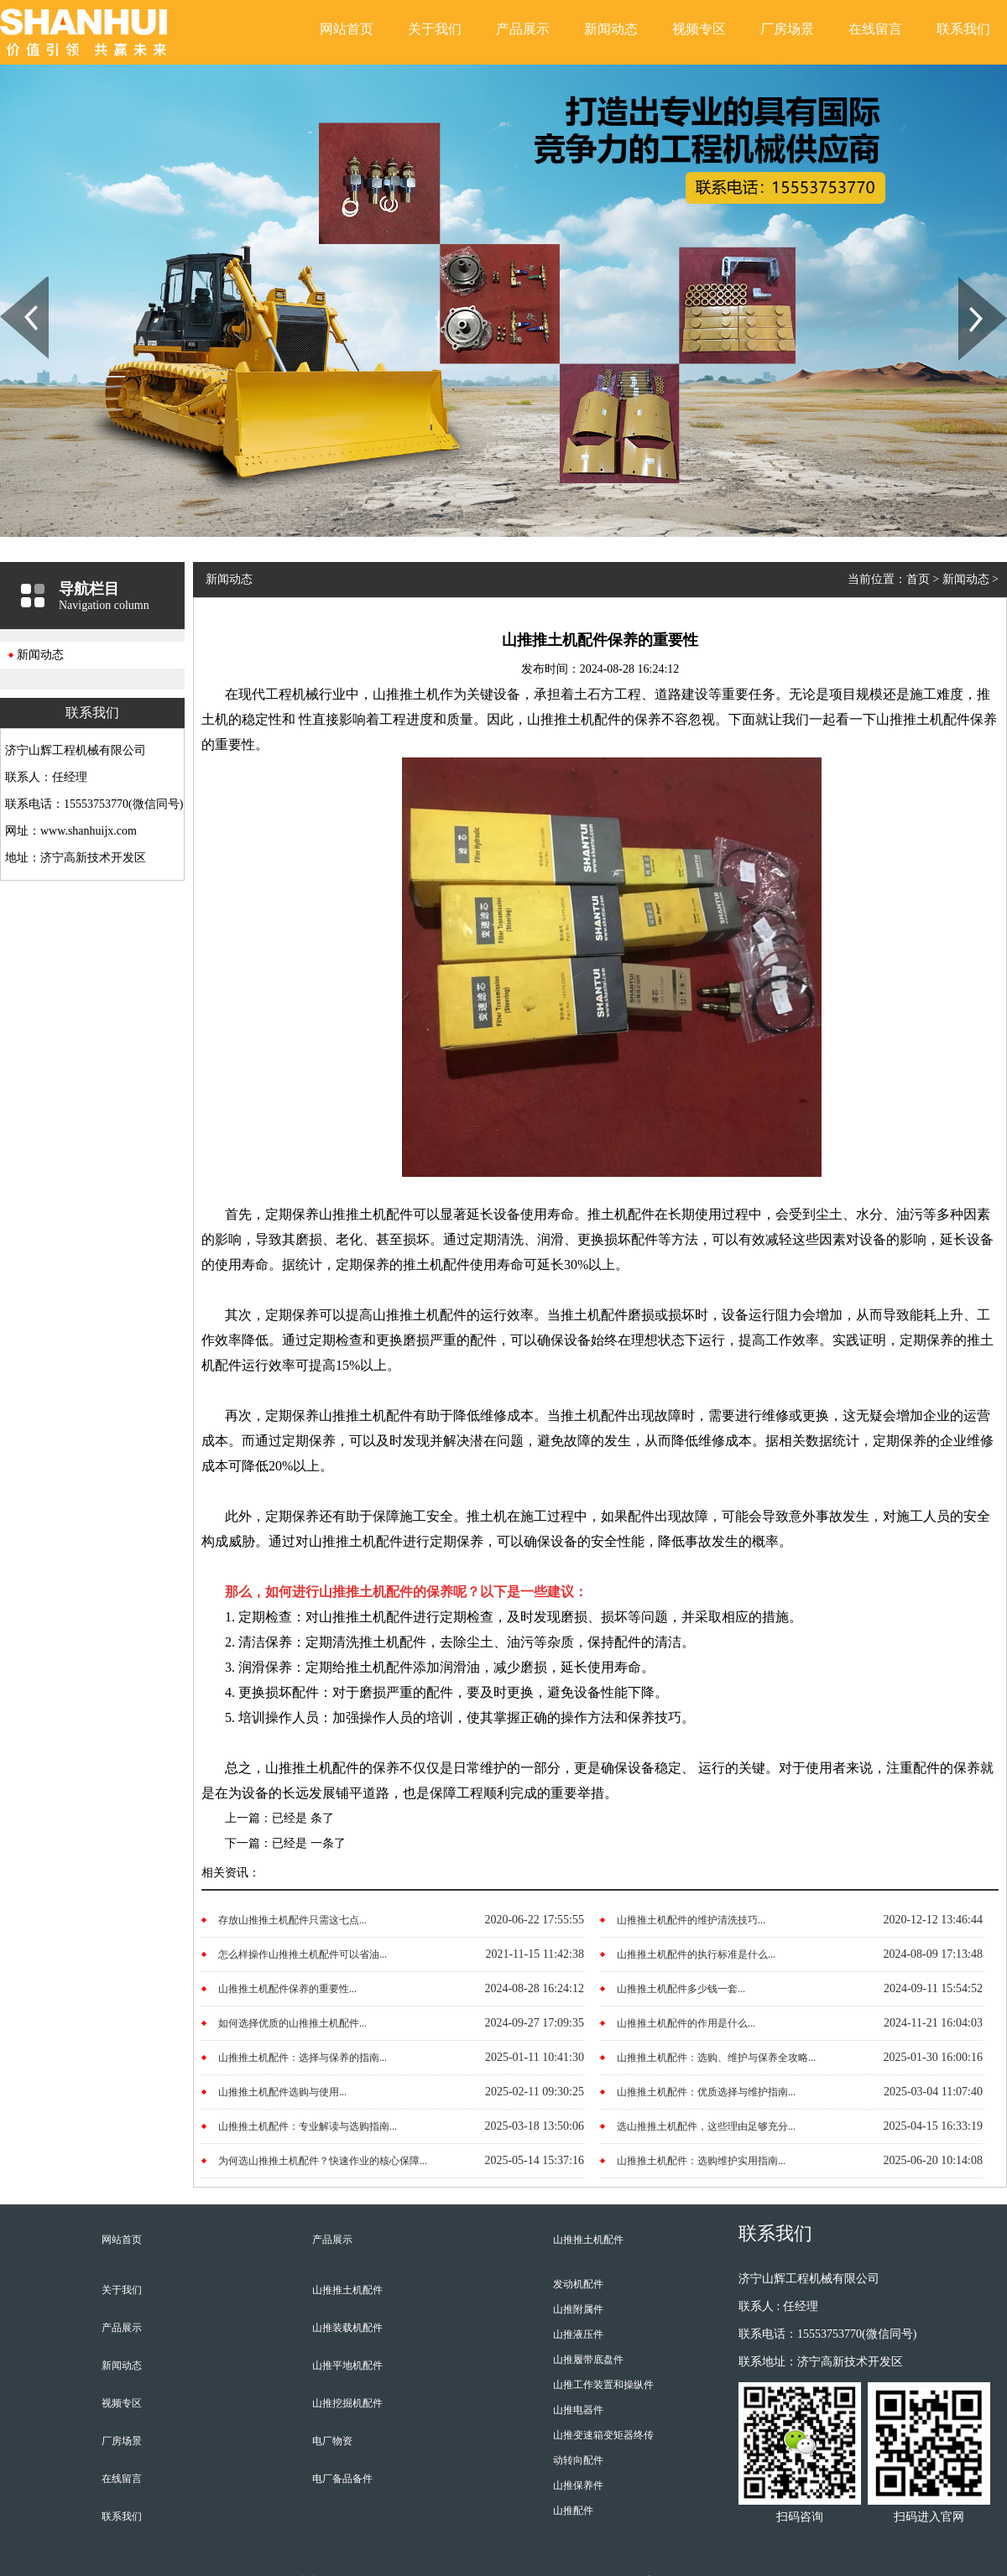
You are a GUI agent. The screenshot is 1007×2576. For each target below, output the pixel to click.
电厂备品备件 (342, 2479)
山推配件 (573, 2510)
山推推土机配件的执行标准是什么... (696, 1954)
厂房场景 (787, 29)
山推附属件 (578, 2309)
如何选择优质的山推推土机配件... (292, 2023)
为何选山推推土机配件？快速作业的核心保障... (322, 2161)
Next (968, 283)
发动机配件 (578, 2284)
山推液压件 (578, 2334)
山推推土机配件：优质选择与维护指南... (706, 2092)
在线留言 (875, 29)
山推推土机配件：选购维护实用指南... (701, 2161)
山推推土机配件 (347, 2290)
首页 (918, 579)
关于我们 (435, 29)
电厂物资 (332, 2441)
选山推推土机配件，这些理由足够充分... (706, 2126)
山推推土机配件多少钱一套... (681, 1989)
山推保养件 (578, 2485)
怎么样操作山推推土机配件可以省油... (302, 1954)
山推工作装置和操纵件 (603, 2385)
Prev (9, 283)
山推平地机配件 (347, 2365)
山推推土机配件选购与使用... (282, 2092)
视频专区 (699, 29)
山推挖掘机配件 (347, 2403)
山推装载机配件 (347, 2328)
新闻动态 (611, 29)
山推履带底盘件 (588, 2359)
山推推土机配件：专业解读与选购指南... (307, 2126)
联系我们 (963, 29)
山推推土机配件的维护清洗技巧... (691, 1920)
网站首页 (346, 29)
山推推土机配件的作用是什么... (686, 2023)
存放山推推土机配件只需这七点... (292, 1920)
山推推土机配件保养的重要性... (287, 1989)
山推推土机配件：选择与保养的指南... (302, 2057)
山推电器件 (578, 2410)
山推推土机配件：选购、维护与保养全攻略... (716, 2057)
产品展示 (523, 29)
